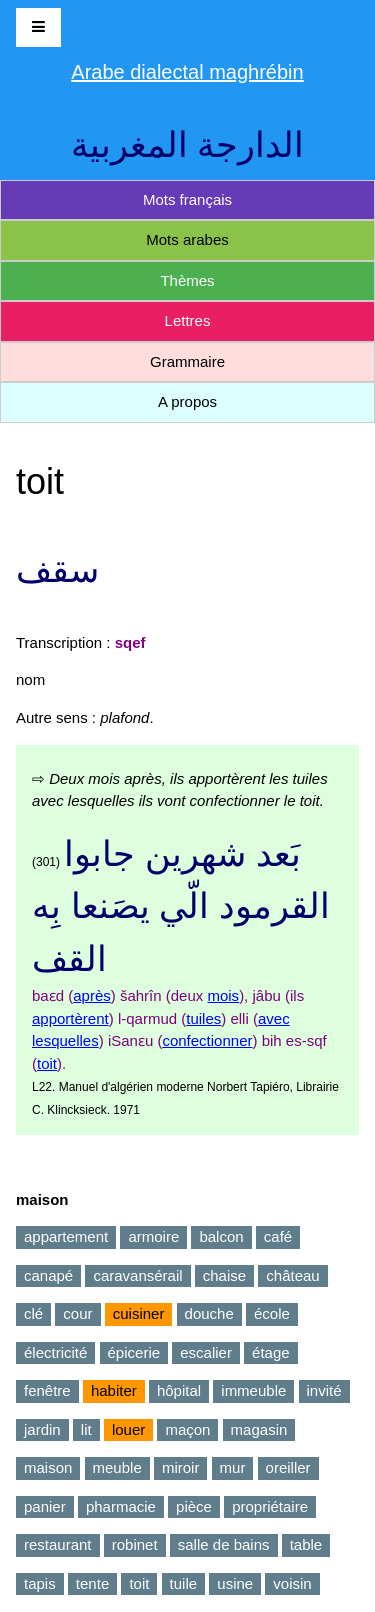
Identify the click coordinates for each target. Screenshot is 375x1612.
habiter (114, 1390)
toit (47, 1063)
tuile (184, 1583)
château (292, 1275)
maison (48, 1467)
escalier (206, 1352)
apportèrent (70, 1018)
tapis (40, 1583)
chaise (224, 1275)
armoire (153, 1236)
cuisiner (139, 1313)
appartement (66, 1236)
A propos (187, 401)
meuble (117, 1467)
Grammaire (187, 361)
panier (45, 1506)
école (272, 1313)
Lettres (188, 320)
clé (33, 1313)
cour (77, 1313)
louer (128, 1429)
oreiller (288, 1467)
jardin (42, 1429)
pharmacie (121, 1506)
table (306, 1544)
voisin (292, 1583)
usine (235, 1583)
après (92, 995)
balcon (221, 1236)
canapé (48, 1275)
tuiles (203, 1018)
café (278, 1236)
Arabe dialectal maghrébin (187, 72)
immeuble (253, 1390)
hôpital (179, 1390)
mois (223, 995)
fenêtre (47, 1390)
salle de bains (224, 1544)
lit (86, 1429)
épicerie (134, 1352)
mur (233, 1467)
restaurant (58, 1544)
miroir (181, 1467)
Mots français (187, 199)
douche (209, 1313)
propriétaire (270, 1506)
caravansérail (137, 1275)
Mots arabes (187, 239)
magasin (259, 1429)
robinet (135, 1544)
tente (92, 1583)
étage (271, 1352)
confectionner (207, 1040)
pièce (194, 1506)
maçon (187, 1429)
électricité (55, 1352)
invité (324, 1390)
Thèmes (187, 280)
